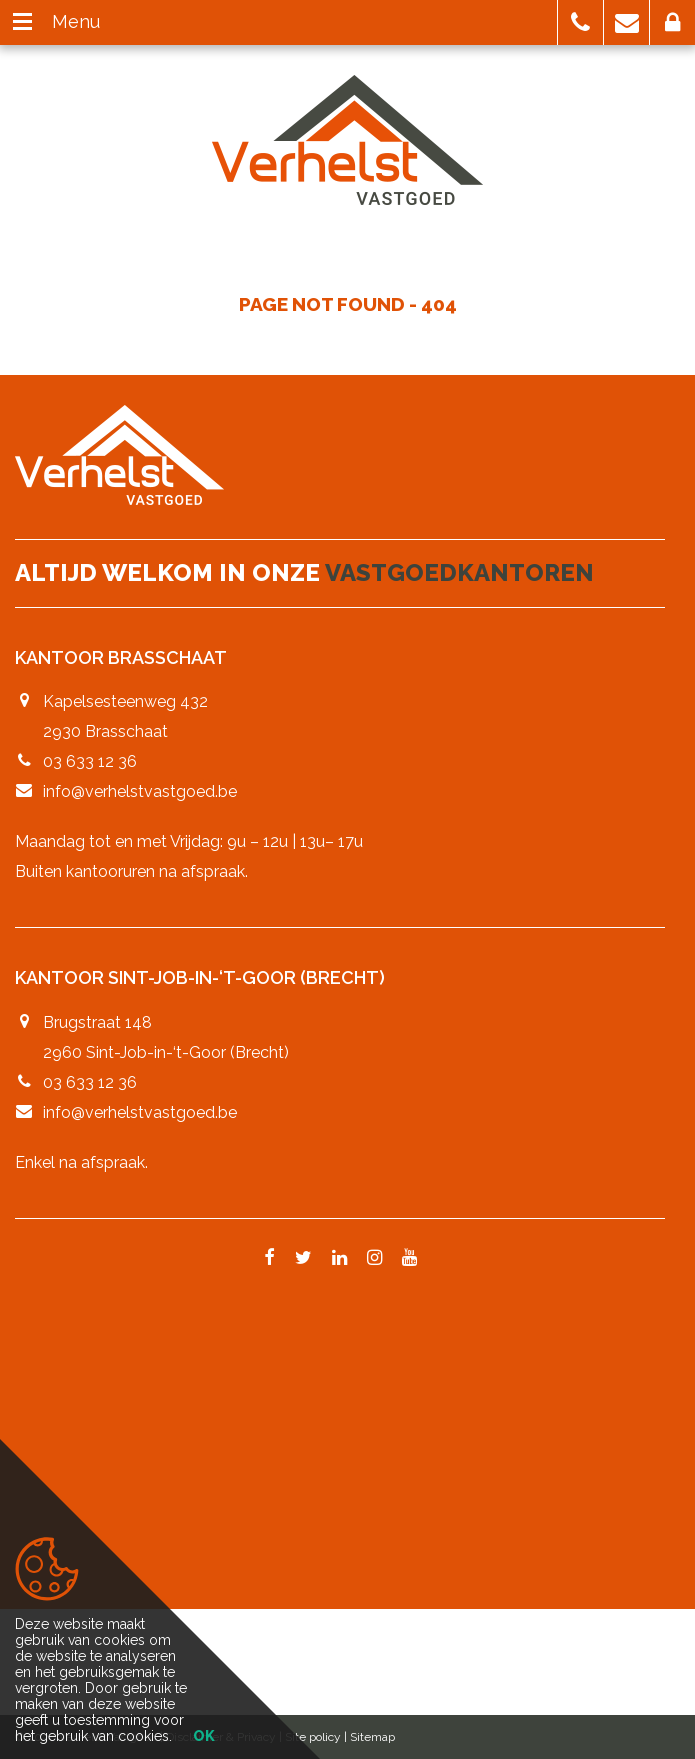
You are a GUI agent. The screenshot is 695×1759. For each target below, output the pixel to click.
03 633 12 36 (90, 761)
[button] (580, 22)
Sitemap (372, 1737)
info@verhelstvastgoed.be (140, 791)
